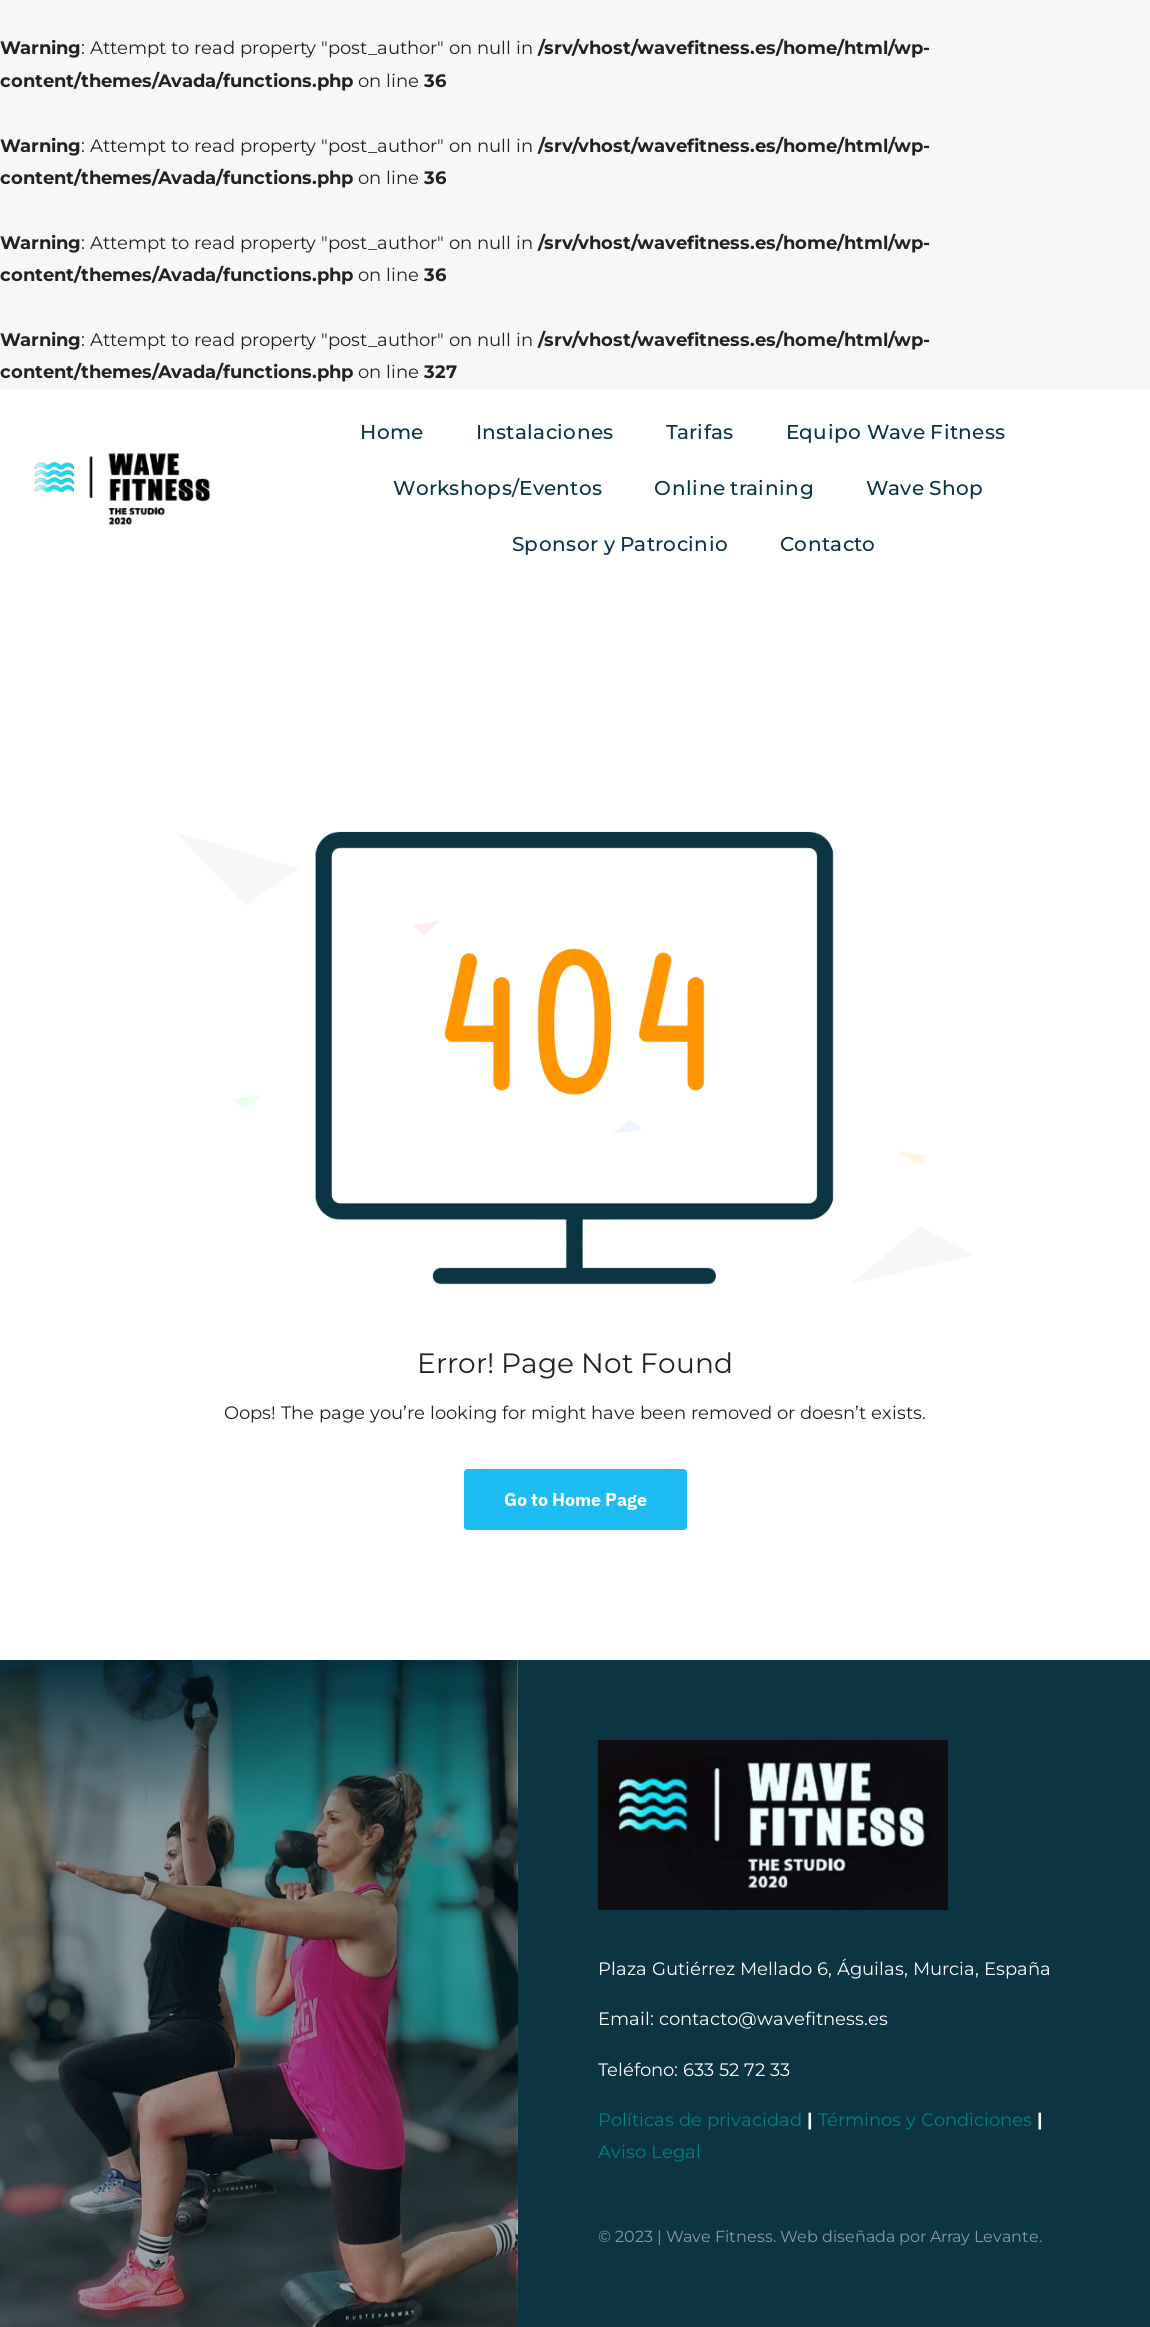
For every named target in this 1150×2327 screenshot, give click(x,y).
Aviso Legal (649, 2152)
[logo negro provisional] (121, 456)
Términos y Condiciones (925, 2120)
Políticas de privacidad (700, 2120)
